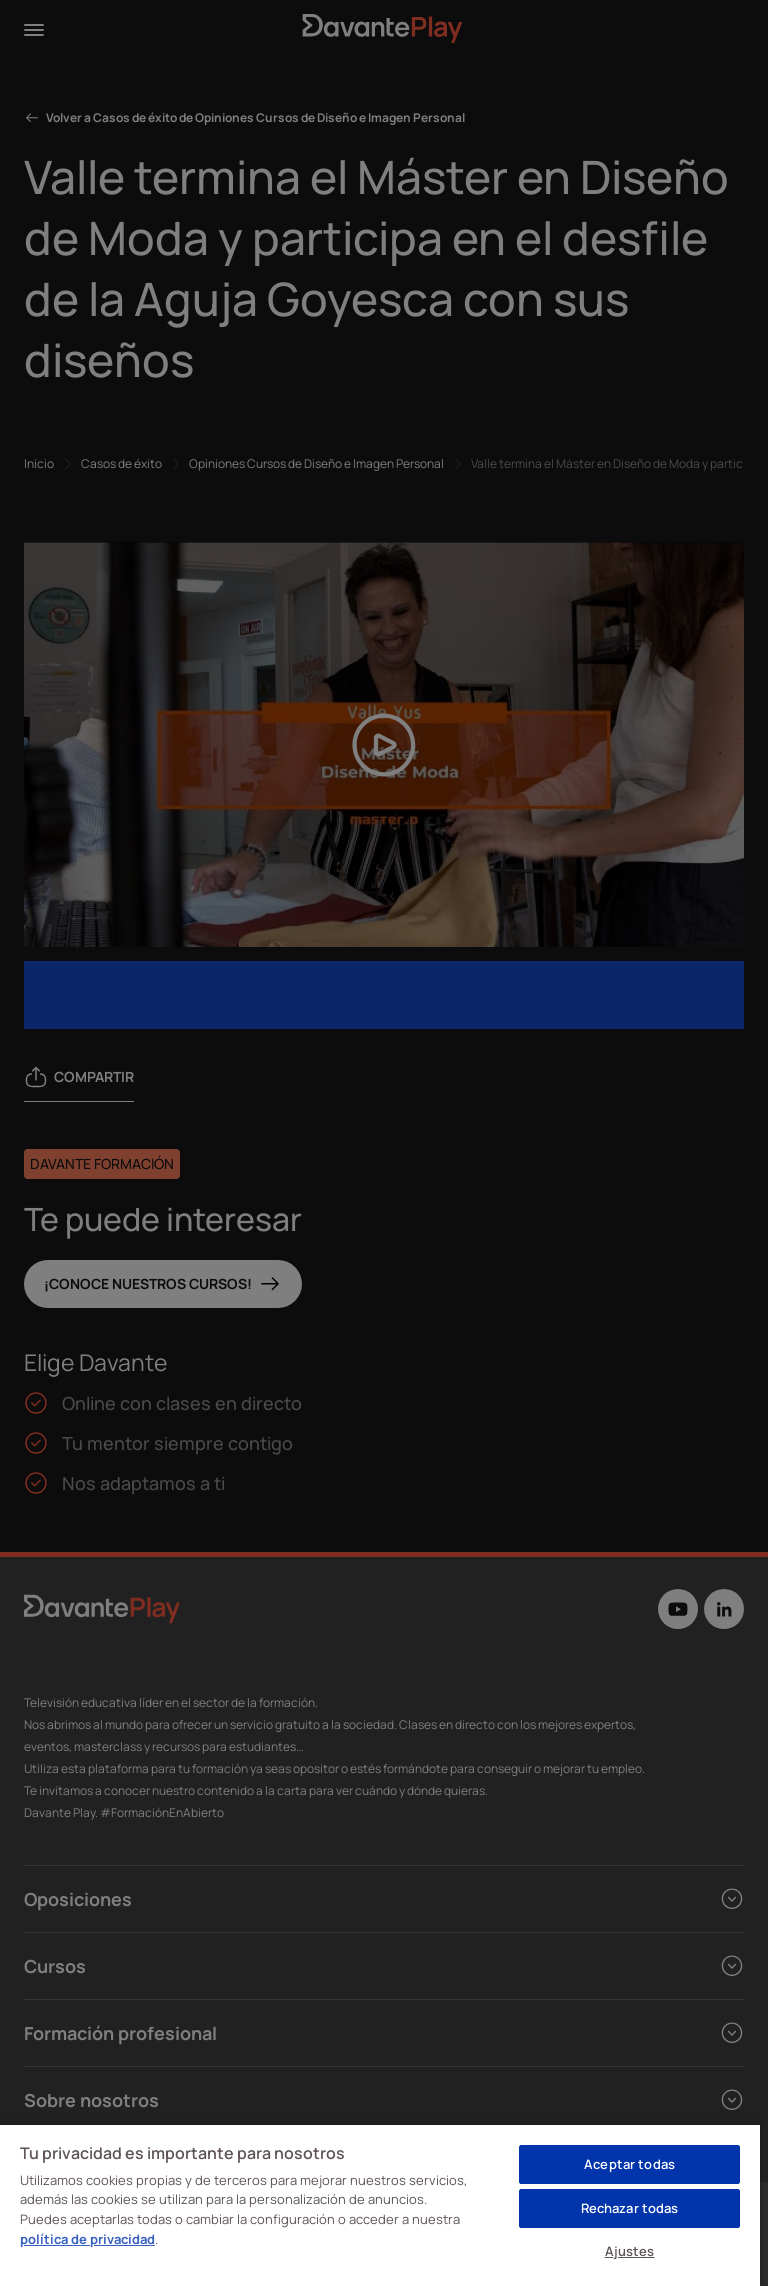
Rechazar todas (630, 2208)
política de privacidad (87, 2239)
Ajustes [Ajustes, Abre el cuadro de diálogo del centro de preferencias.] (630, 2251)
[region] (380, 2204)
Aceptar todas (629, 2164)
